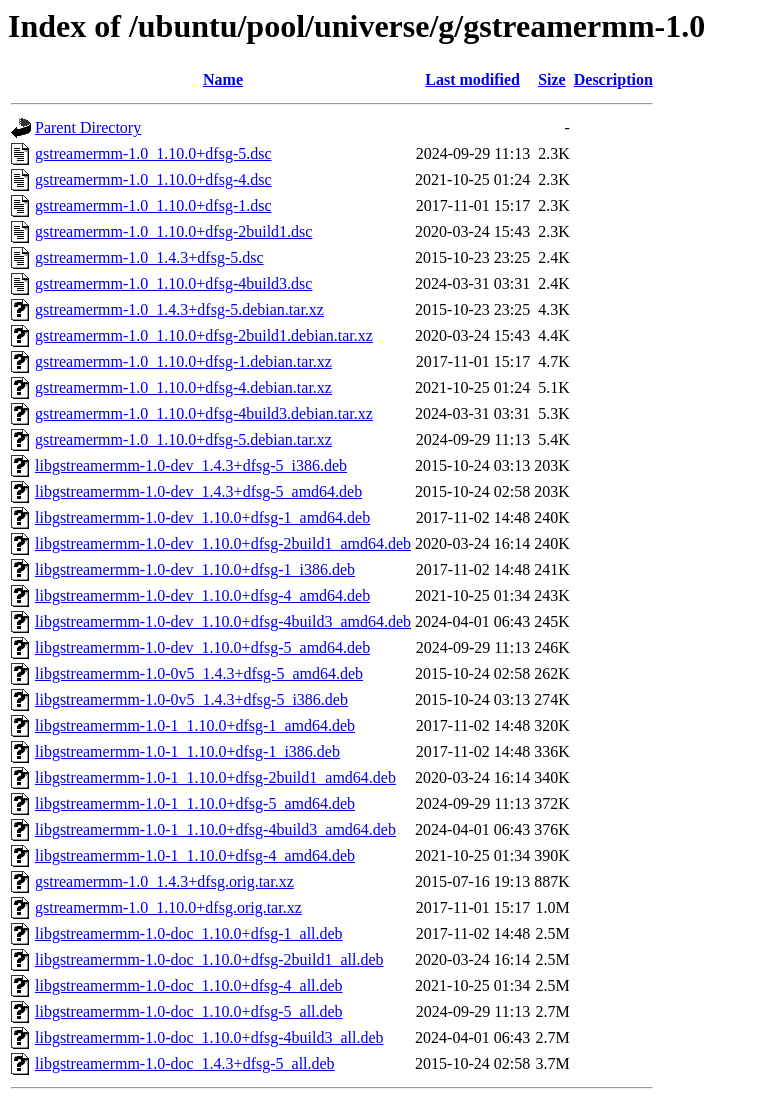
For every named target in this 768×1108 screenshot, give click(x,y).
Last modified (472, 79)
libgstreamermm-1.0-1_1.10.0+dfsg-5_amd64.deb (195, 803)
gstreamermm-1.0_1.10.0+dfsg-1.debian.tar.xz (183, 361)
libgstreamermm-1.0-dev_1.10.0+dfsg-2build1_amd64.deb (223, 543)
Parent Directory (88, 127)
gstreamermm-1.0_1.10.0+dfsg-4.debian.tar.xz (183, 387)
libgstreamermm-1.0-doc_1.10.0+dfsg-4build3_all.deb (209, 1037)
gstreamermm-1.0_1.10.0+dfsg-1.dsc (153, 205)
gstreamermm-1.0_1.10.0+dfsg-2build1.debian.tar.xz (204, 335)
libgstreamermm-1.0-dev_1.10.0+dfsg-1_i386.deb (195, 569)
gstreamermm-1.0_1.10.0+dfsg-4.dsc (153, 179)
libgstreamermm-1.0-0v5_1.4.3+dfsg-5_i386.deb (191, 699)
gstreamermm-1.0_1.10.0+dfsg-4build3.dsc (173, 283)
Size (552, 79)
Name (223, 79)
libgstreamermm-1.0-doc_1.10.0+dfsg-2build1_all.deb (209, 959)
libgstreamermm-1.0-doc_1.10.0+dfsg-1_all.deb (189, 933)
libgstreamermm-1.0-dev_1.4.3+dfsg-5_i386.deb (191, 465)
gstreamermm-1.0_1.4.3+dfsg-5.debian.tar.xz (179, 309)
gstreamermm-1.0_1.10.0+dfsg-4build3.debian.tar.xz (204, 413)
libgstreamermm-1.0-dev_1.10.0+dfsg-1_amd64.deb (202, 517)
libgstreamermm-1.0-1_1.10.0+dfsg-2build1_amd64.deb (215, 777)
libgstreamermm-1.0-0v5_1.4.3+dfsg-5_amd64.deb (199, 673)
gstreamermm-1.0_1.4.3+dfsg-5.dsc (149, 257)
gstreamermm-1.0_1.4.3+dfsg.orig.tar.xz (164, 881)
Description (613, 79)
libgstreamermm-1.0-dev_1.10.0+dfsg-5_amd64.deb (202, 647)
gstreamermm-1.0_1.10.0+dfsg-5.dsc (153, 153)
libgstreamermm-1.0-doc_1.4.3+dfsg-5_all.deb (185, 1063)
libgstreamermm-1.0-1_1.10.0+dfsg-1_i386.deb (187, 751)
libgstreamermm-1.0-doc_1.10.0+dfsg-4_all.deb (189, 985)
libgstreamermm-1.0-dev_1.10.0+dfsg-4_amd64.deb (202, 595)
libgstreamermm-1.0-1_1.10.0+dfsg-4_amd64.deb (195, 855)
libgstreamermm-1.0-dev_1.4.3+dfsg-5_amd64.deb (198, 491)
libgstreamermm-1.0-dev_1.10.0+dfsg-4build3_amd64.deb (223, 621)
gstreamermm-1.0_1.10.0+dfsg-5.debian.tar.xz (183, 439)
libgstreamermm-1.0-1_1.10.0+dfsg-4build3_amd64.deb (215, 829)
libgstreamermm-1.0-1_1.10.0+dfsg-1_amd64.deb (195, 725)
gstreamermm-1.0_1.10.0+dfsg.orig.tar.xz (168, 907)
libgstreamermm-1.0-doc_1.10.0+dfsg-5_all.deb (189, 1011)
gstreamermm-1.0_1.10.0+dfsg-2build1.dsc (173, 231)
